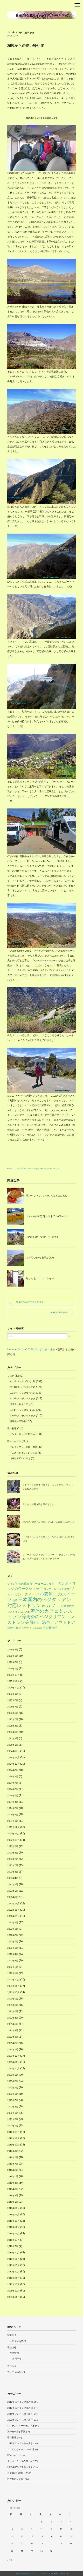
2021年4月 (12, 2030)
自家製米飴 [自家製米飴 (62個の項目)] (50, 1627)
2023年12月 (13, 1827)
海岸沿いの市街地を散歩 (40, 1257)
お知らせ (16, 2358)
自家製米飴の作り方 (20, 1458)
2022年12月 (13, 1903)
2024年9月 (12, 1770)
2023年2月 (12, 1890)
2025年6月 (12, 1713)
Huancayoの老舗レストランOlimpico (47, 1216)
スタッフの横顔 (18, 2340)
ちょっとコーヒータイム (40, 1278)
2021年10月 (13, 1992)
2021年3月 (12, 2036)
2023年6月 (12, 1865)
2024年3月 (12, 1808)
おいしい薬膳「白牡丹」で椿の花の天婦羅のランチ (48, 1521)
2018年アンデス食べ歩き (20, 32)
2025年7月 (12, 1706)
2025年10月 (13, 1687)
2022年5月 (12, 1948)
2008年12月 (13, 2290)
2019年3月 (12, 2189)
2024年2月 (12, 1814)
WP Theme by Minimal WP (58, 2573)
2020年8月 (12, 2081)
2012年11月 (13, 2278)
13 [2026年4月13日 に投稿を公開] (22, 2536)
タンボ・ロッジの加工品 (22, 1434)
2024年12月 (13, 1751)
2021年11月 (13, 1986)
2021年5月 (12, 2024)
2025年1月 (12, 1744)
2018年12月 (13, 2208)
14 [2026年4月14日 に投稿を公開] (32, 2536)
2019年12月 (13, 2132)
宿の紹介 (11, 2335)
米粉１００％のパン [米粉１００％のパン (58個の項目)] (19, 1627)
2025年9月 (12, 1694)
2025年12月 (13, 1675)
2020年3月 (12, 2113)
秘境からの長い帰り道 (50, 1169)
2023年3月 (12, 1884)
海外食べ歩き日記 (19, 1404)
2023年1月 (12, 1897)
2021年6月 (12, 2017)
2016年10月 (13, 2240)
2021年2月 (12, 2043)
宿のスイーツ (14, 1441)
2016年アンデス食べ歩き (22, 1393)
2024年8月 (12, 1776)
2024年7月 (12, 1783)
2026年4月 (12, 1649)
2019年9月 (12, 2151)
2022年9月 (12, 1922)
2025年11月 (13, 1681)
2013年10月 (13, 2265)
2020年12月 (13, 2055)
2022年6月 (12, 1941)
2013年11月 (13, 2259)
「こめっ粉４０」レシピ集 (23, 1452)
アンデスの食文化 (16, 2372)
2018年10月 (13, 2221)
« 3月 (9, 2560)
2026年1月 (12, 1668)
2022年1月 (12, 1973)
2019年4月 (12, 2182)
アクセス (11, 2366)
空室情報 (14, 2353)
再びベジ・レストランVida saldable (46, 1195)
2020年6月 (12, 2094)
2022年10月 (13, 1916)
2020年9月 (12, 2075)
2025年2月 (12, 1738)
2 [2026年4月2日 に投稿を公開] (51, 2521)
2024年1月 (12, 1821)
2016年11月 (13, 2233)
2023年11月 (13, 1833)
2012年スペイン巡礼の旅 (22, 1381)
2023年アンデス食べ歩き (22, 1398)
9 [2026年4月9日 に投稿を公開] (51, 2529)
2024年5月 (12, 1795)
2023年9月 (12, 1846)
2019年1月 (12, 2201)
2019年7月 (12, 2163)
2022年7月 (12, 1935)
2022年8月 (12, 1929)
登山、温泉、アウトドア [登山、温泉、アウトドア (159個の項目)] (52, 1622)
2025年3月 (12, 1732)
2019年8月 (12, 2157)
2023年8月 (12, 1852)
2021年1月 (12, 2049)
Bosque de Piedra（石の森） (42, 1237)
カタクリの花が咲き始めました (38, 1504)
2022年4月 (12, 1954)
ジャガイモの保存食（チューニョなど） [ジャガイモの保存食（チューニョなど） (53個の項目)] (32, 1583)
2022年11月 (13, 1909)
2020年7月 (12, 2087)
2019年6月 (12, 2170)
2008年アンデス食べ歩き (22, 1415)
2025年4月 (12, 1725)
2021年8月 (12, 2005)
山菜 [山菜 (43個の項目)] (15, 1600)
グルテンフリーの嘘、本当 (23, 1447)
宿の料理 (11, 1428)
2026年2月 (12, 1662)
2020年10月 (13, 2068)
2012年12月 (13, 2271)
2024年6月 (12, 1789)
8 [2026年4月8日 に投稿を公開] (41, 2529)
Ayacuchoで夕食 (58, 1312)
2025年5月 (12, 1719)
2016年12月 (13, 2227)
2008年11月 (13, 2297)
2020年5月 (12, 2100)
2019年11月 (13, 2138)
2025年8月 (12, 1700)
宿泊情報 (11, 2347)
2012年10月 (13, 2284)
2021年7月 (12, 2011)
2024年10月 (13, 1763)
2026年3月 (12, 1656)
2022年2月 (12, 1967)
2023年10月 (13, 1840)
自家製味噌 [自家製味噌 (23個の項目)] (37, 1628)
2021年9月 (12, 1998)
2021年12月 (13, 1979)
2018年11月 (13, 2214)
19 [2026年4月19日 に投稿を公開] (12, 2543)
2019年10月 (13, 2144)
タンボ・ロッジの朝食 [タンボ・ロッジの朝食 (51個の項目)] (57, 1588)
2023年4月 (12, 1878)
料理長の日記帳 (18, 1421)
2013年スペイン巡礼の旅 (22, 1387)
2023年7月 (12, 1859)
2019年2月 (12, 2195)
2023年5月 (12, 1871)
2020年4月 (12, 2106)
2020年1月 (12, 2125)
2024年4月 (12, 1802)
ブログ (10, 1375)
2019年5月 (12, 2176)
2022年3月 (12, 1960)
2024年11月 (13, 1757)
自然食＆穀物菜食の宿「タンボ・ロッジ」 (31, 2573)
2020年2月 (12, 2119)
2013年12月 (13, 2252)
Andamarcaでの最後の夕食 (30, 1302)
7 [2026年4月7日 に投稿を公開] (31, 2529)
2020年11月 (13, 2062)
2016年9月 (12, 2246)
